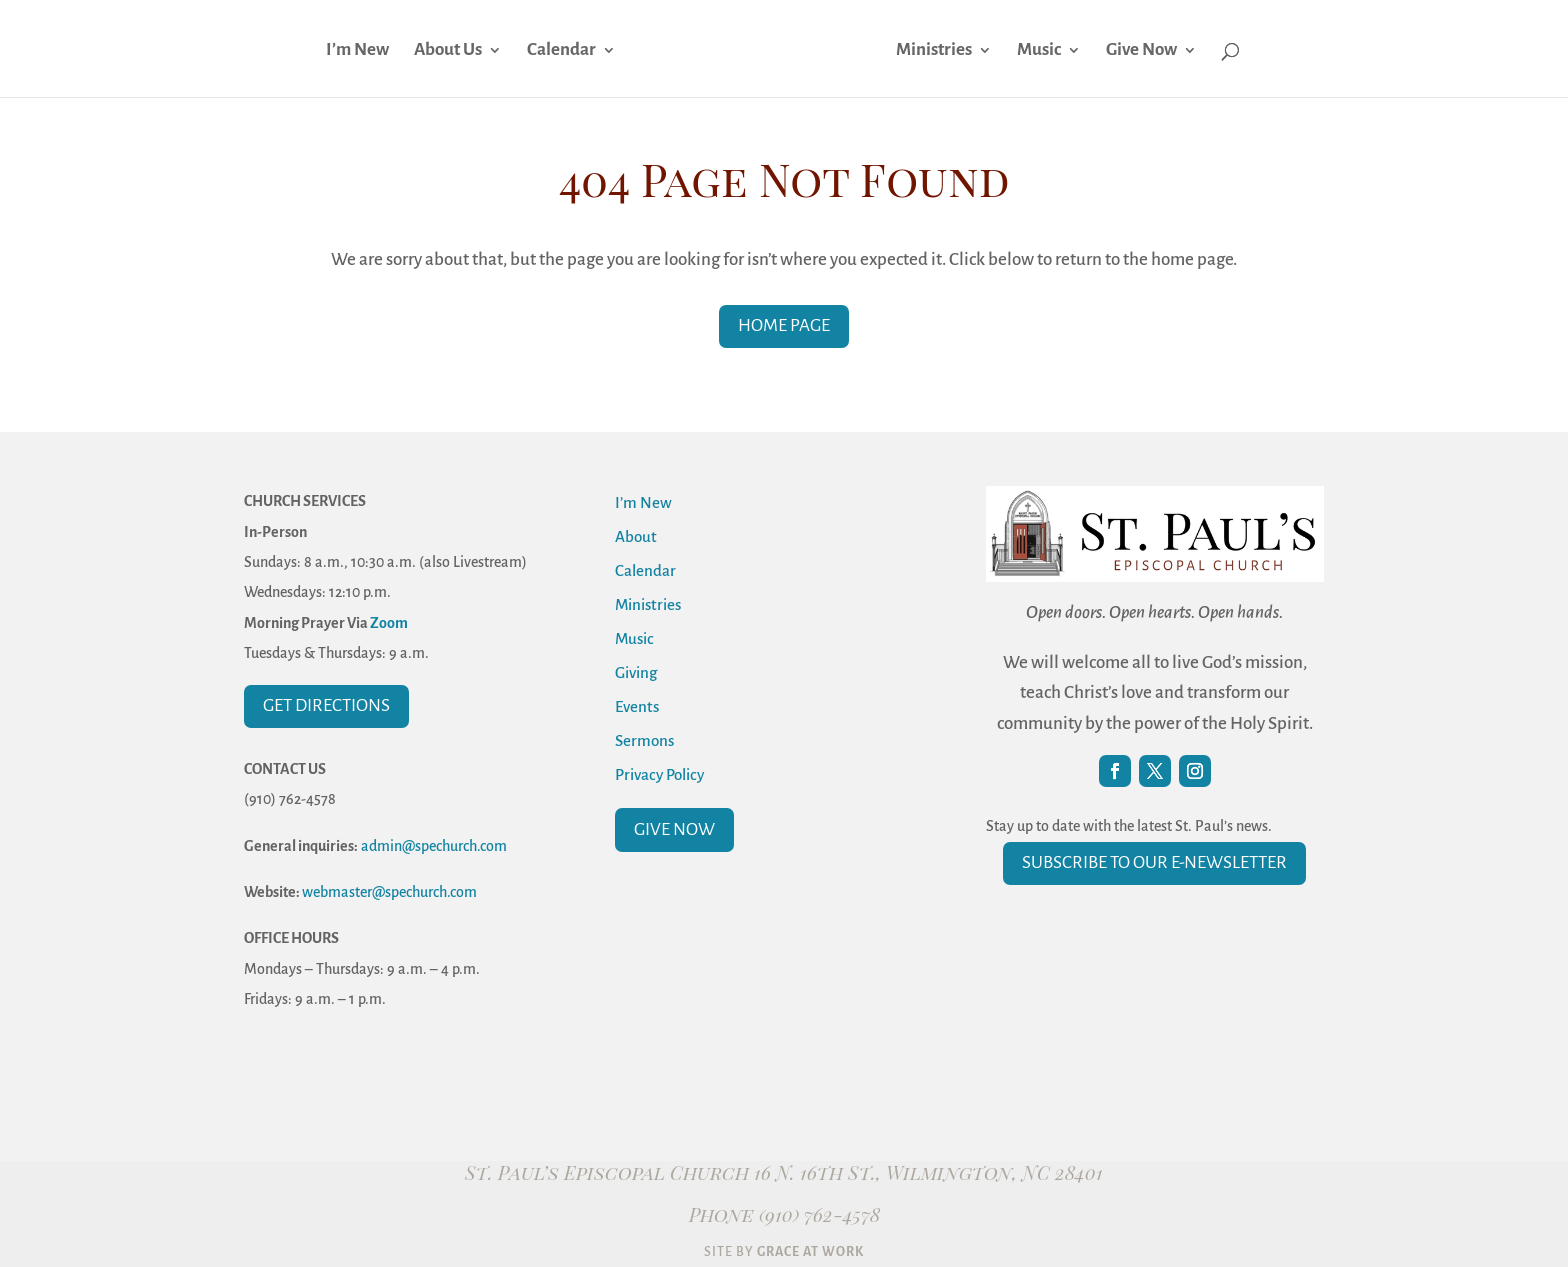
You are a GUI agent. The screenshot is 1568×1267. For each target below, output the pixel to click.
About (636, 536)
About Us (445, 51)
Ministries (937, 51)
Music (1042, 51)
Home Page (784, 325)
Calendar (558, 51)
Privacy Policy (659, 774)
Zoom (389, 623)
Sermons (644, 740)
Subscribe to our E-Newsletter (1154, 862)
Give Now (1144, 51)
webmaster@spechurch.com (389, 892)
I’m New (354, 51)
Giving (636, 672)
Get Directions (326, 705)
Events (637, 706)
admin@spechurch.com (434, 846)
